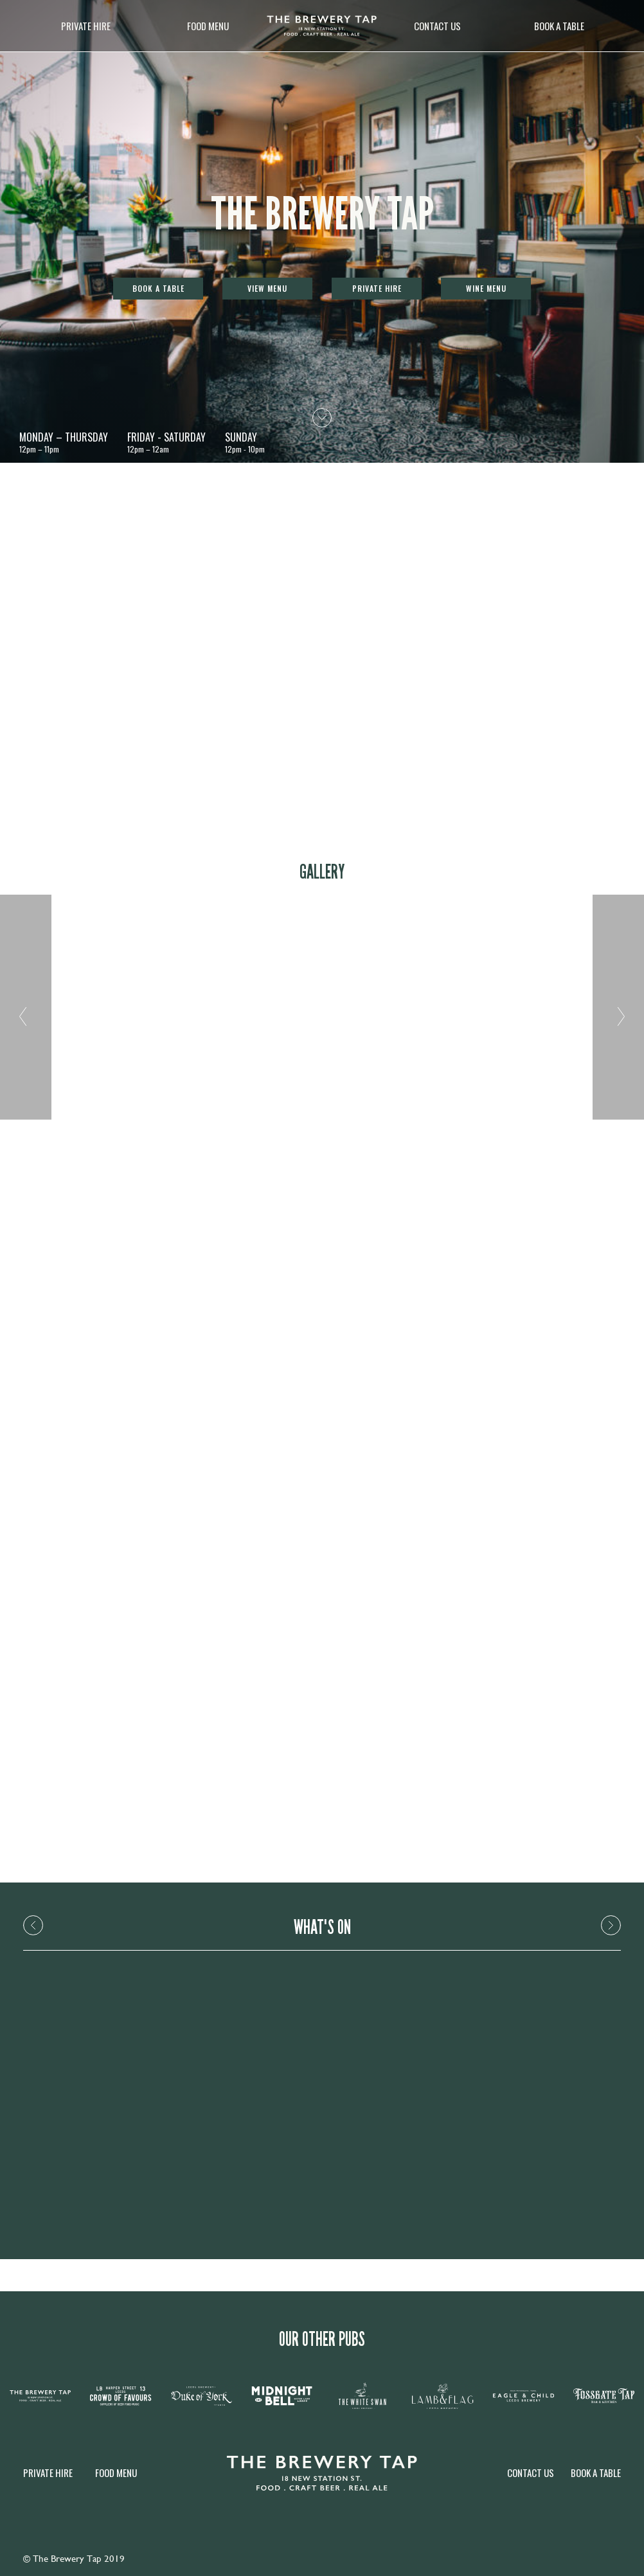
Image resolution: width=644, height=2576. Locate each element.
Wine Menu (486, 288)
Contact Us (437, 26)
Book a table (559, 26)
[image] (322, 25)
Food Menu (208, 26)
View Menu (267, 288)
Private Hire (86, 26)
